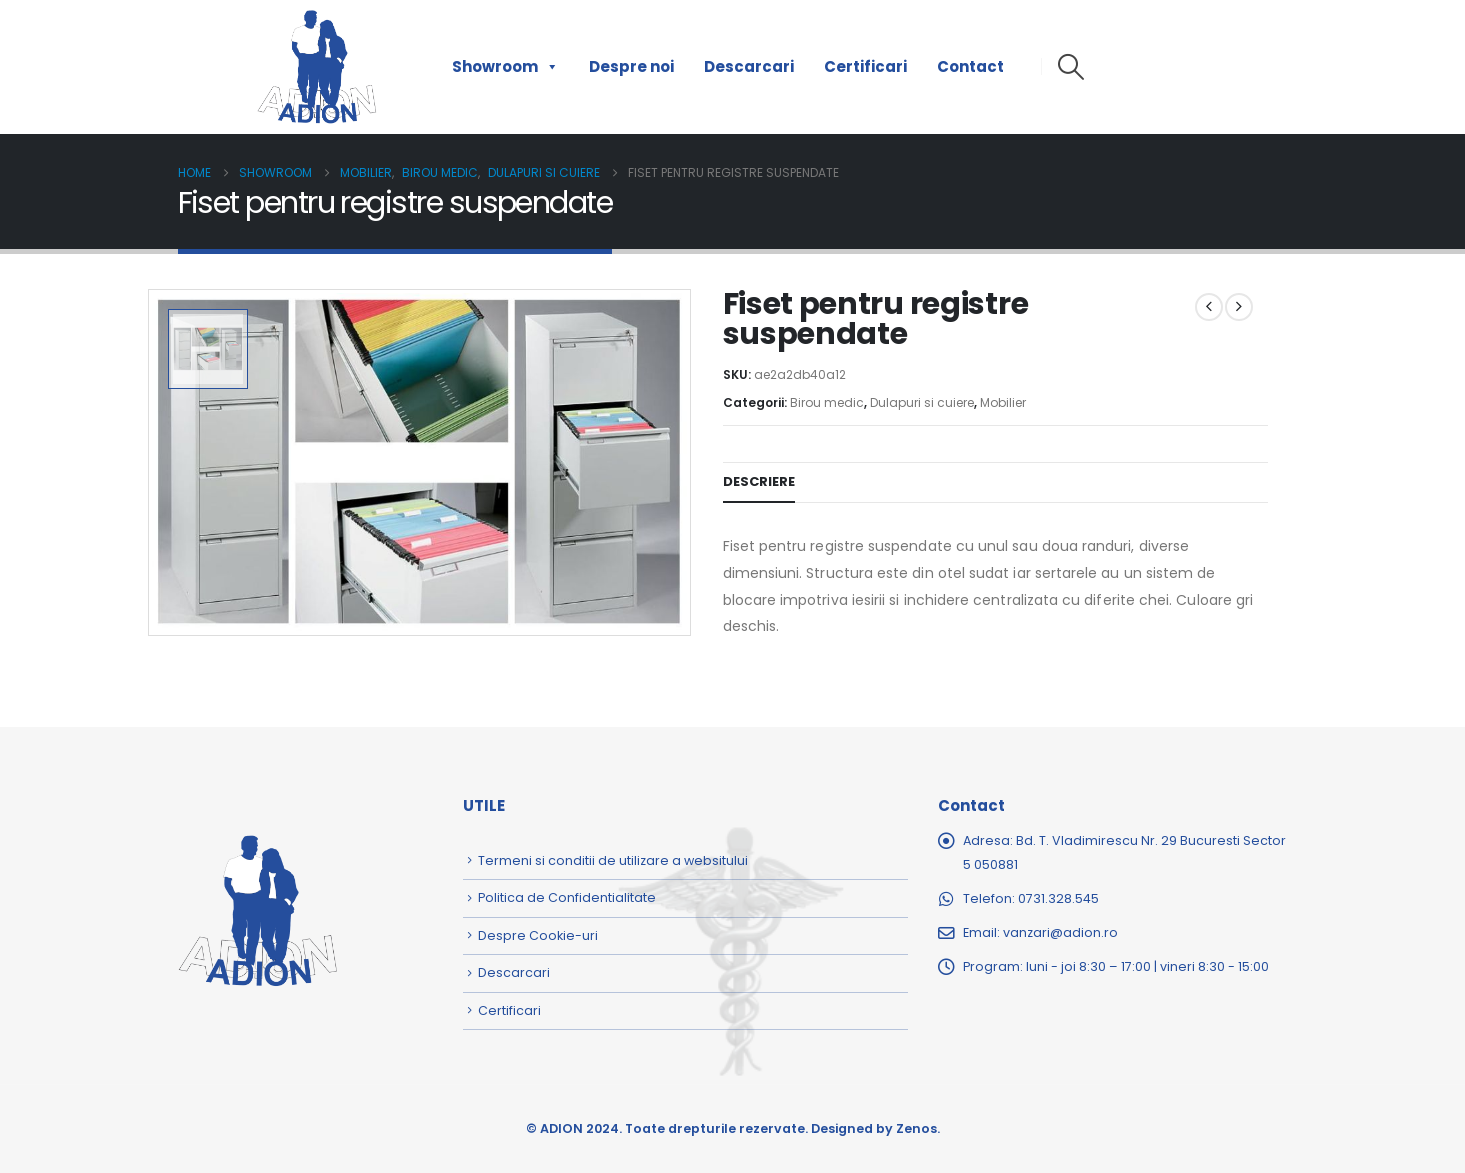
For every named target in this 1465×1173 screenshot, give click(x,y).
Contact (970, 66)
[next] (1239, 307)
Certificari (865, 66)
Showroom (505, 67)
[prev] (1209, 307)
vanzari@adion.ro (1060, 932)
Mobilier (1003, 402)
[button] (1071, 67)
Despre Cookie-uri (538, 935)
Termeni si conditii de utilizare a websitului (613, 860)
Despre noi (631, 66)
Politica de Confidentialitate (567, 897)
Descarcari (749, 66)
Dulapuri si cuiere (922, 402)
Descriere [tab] (759, 481)
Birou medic (827, 402)
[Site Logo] (317, 67)
